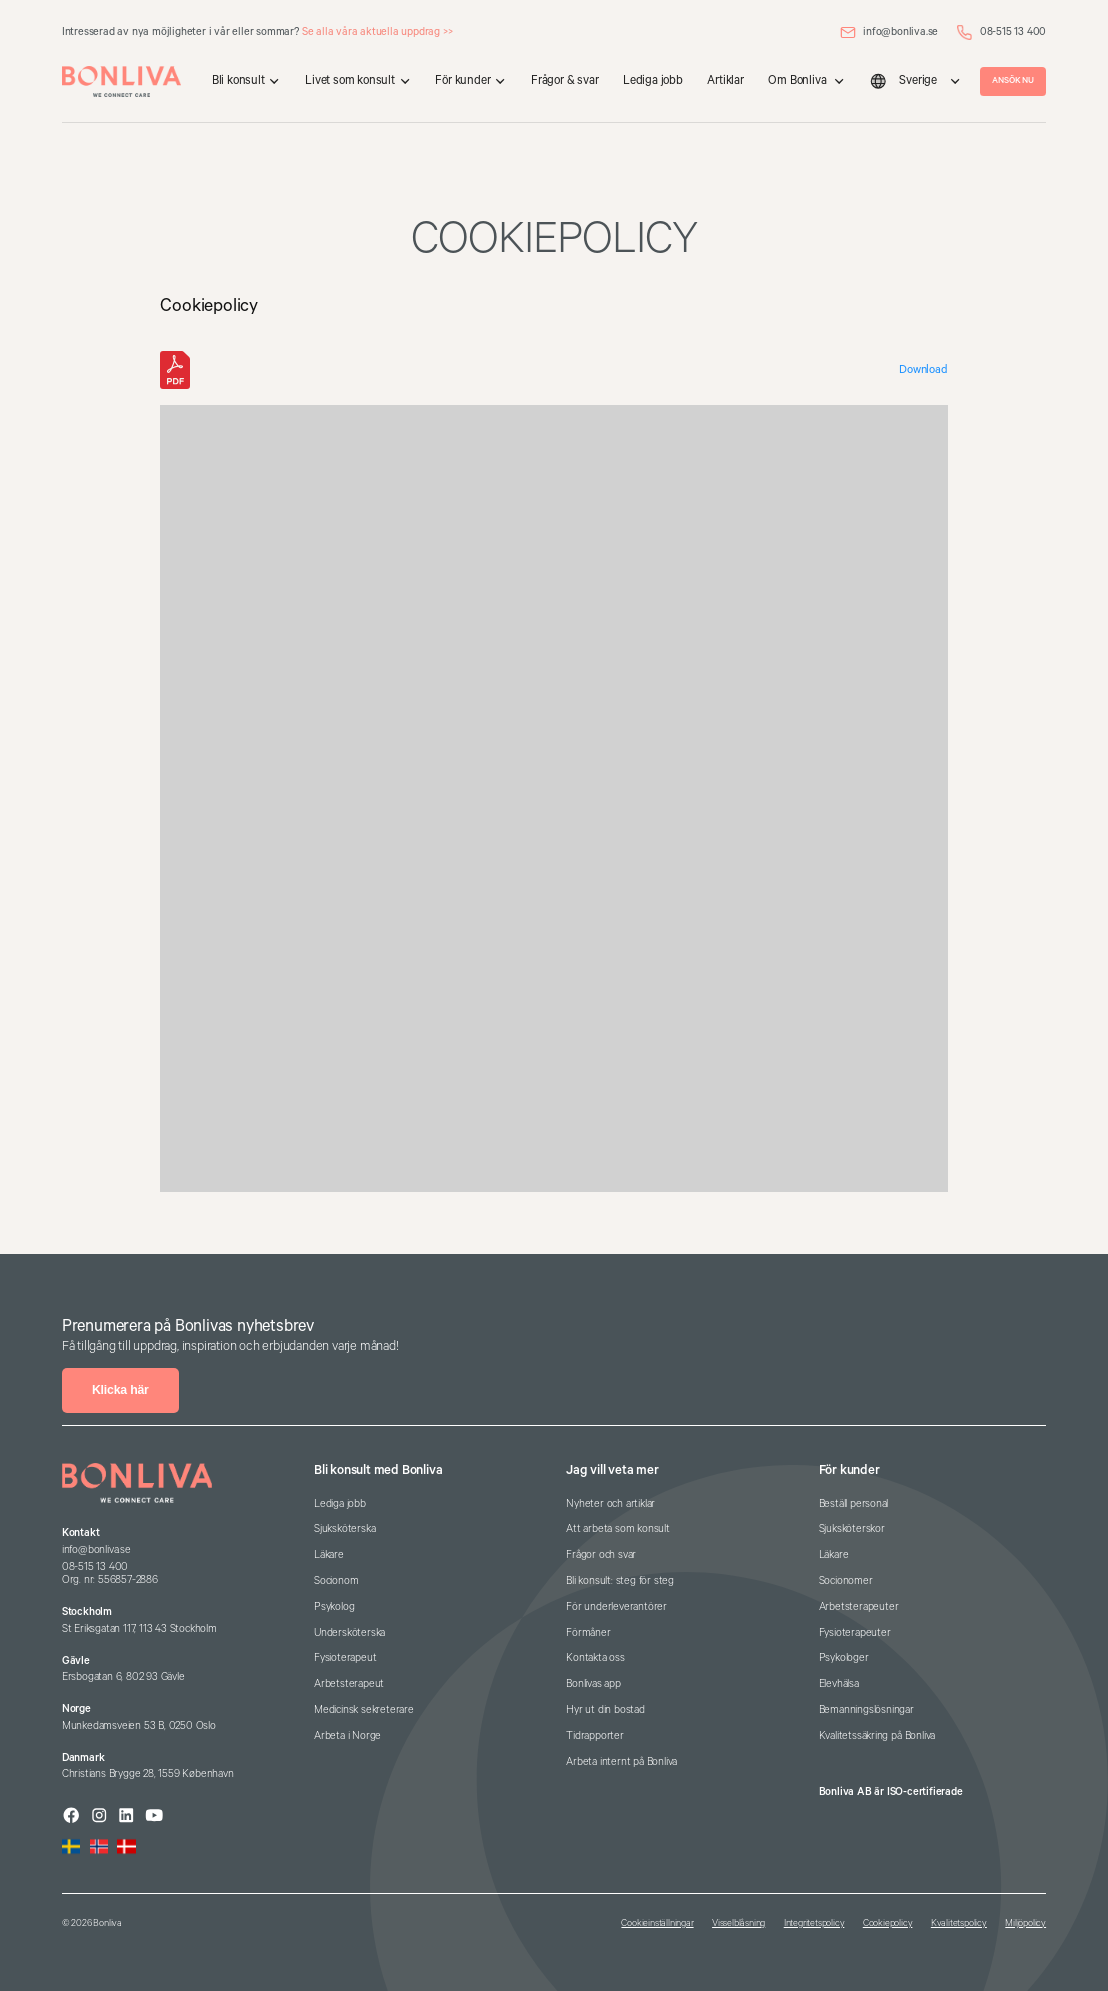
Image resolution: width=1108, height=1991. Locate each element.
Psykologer (844, 1658)
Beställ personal (854, 1504)
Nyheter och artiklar (610, 1504)
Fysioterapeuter (855, 1633)
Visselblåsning (738, 1923)
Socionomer (846, 1581)
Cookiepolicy (888, 1923)
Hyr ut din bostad (605, 1710)
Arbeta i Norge (347, 1736)
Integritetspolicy (814, 1923)
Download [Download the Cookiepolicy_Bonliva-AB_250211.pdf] (923, 369)
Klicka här (120, 1390)
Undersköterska (349, 1633)
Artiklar (725, 80)
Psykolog (334, 1607)
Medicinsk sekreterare (364, 1710)
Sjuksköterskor (852, 1529)
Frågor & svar (564, 80)
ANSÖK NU (1012, 80)
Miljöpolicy (1025, 1923)
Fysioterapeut (345, 1658)
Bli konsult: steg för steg (620, 1581)
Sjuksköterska (344, 1529)
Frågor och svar (601, 1555)
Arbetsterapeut (349, 1684)
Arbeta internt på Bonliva (621, 1762)
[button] (246, 81)
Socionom (336, 1581)
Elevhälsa (839, 1684)
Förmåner (588, 1633)
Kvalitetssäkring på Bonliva (877, 1736)
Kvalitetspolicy (959, 1923)
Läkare (329, 1555)
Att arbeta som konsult (618, 1529)
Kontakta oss (595, 1658)
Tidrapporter (595, 1736)
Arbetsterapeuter (859, 1607)
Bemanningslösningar (866, 1710)
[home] (121, 81)
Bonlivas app (593, 1684)
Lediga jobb (653, 80)
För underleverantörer (616, 1607)
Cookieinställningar (657, 1923)
